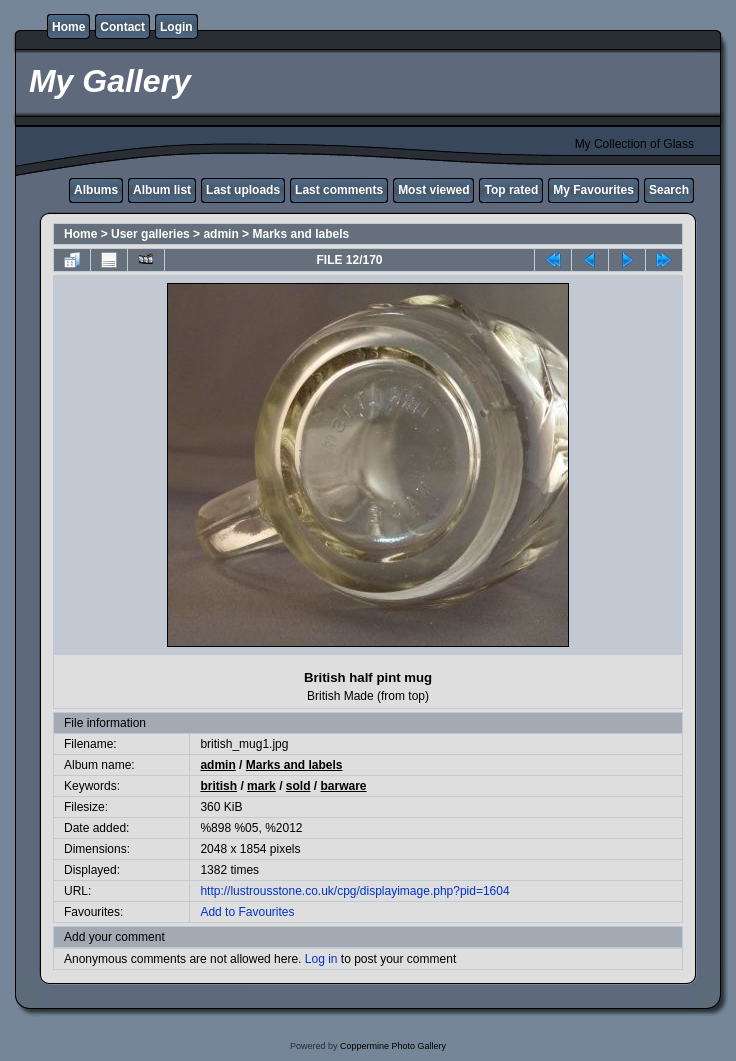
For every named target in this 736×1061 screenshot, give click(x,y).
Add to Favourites (247, 912)
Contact (122, 27)
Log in (321, 959)
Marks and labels (300, 234)
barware (344, 786)
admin (220, 234)
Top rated (511, 190)
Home (68, 27)
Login (176, 27)
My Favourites (593, 190)
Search (669, 190)
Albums (96, 190)
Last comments (339, 190)
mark (261, 786)
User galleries (150, 234)
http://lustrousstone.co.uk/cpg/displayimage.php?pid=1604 (354, 891)
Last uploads (243, 190)
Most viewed (433, 190)
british (218, 786)
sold (298, 786)
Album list (162, 190)
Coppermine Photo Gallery (393, 1046)
